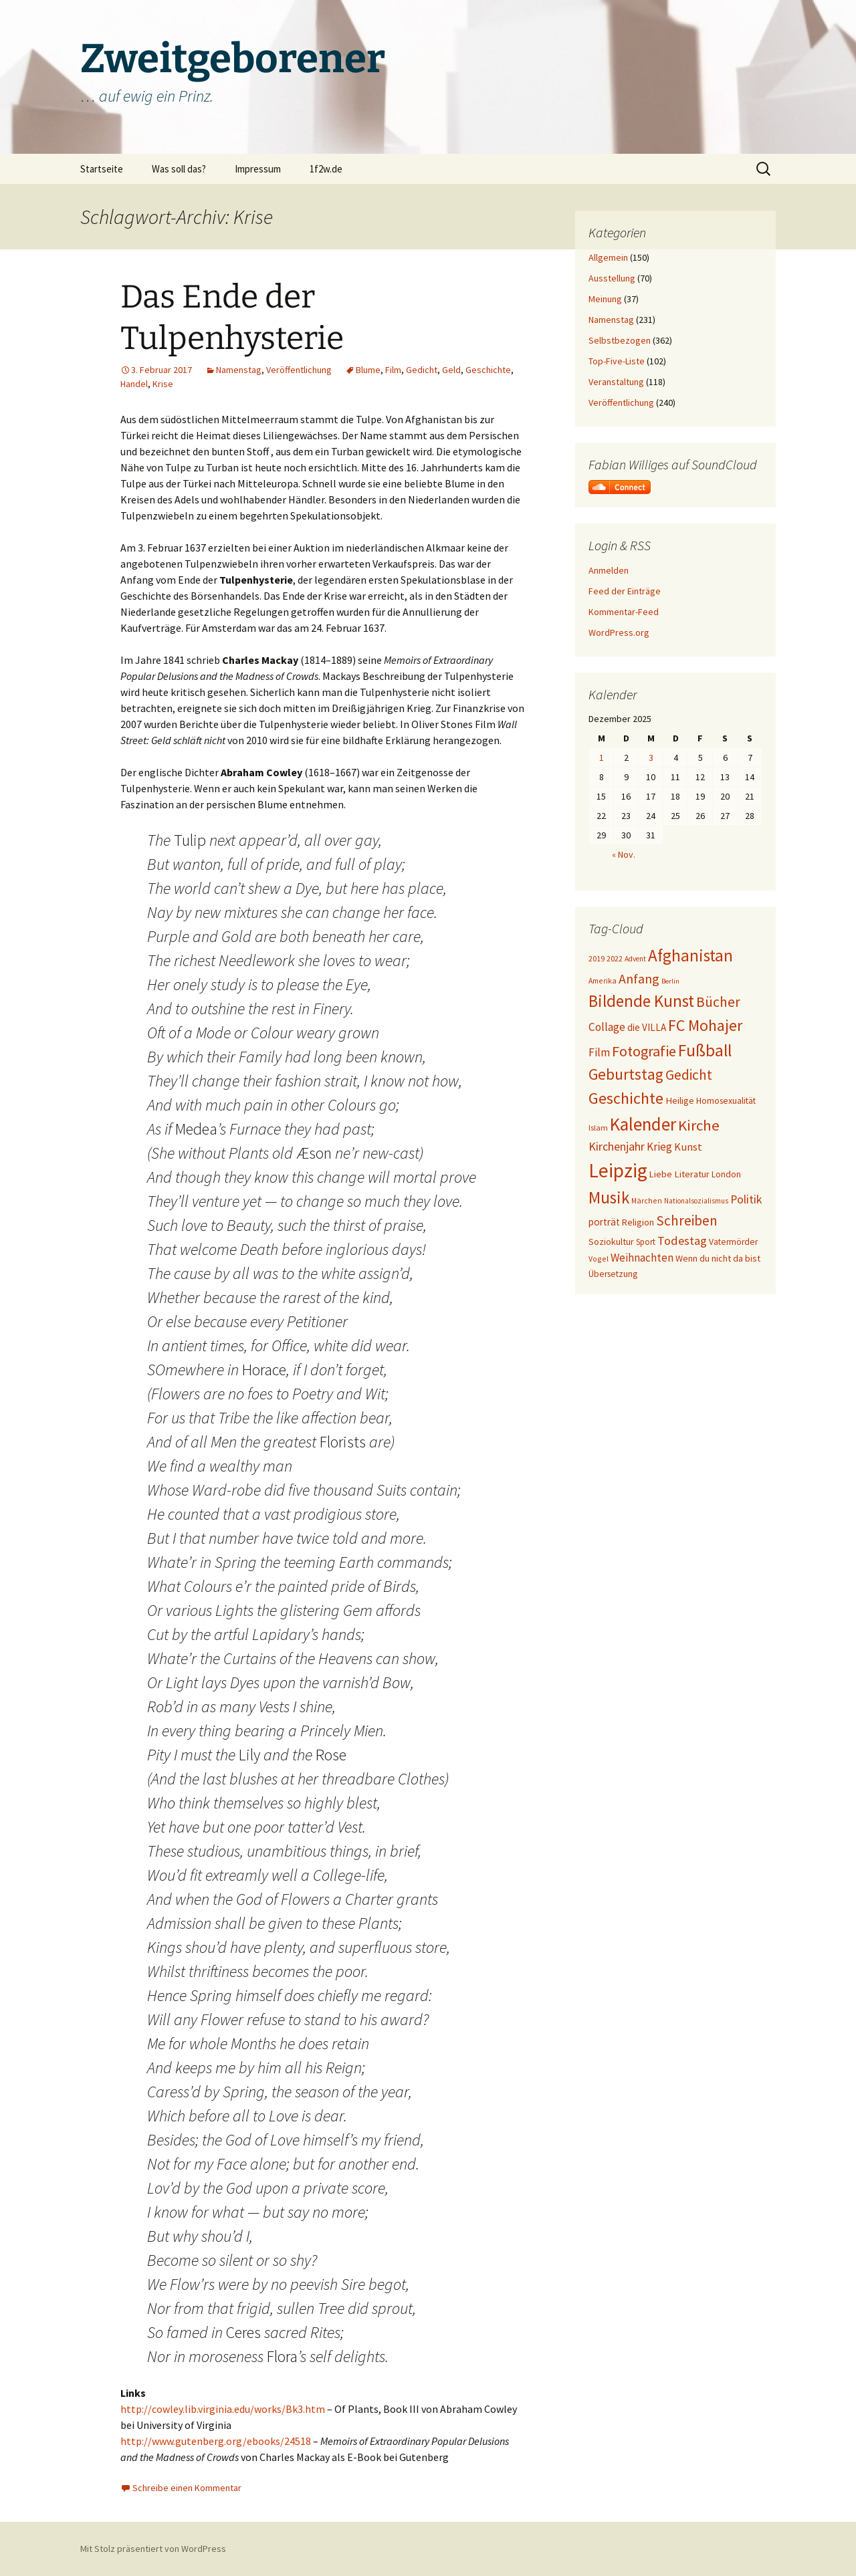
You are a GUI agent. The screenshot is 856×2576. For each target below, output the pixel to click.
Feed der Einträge (624, 591)
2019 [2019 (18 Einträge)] (596, 958)
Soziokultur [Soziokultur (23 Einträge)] (611, 1242)
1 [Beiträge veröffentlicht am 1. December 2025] (601, 757)
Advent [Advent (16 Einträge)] (635, 958)
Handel (134, 384)
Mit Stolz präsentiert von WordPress (153, 2549)
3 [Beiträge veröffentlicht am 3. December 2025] (651, 757)
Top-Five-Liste (616, 361)
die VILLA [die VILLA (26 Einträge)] (646, 1027)
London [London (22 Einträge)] (726, 1174)
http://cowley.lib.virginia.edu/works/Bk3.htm (222, 2409)
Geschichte (488, 370)
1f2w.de (326, 168)
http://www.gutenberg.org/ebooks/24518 (215, 2441)
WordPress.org (618, 632)
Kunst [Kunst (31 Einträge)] (688, 1146)
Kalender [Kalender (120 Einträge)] (643, 1124)
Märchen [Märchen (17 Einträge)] (646, 1200)
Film (393, 370)
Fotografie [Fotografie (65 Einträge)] (644, 1051)
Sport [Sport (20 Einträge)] (645, 1242)
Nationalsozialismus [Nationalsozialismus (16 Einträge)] (696, 1200)
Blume (368, 370)
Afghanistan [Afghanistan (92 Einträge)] (690, 955)
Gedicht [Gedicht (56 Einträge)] (688, 1075)
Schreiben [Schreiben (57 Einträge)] (687, 1220)
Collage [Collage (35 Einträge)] (606, 1027)
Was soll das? (179, 168)
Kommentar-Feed (623, 612)
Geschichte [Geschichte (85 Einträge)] (625, 1098)
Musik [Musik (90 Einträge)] (608, 1197)
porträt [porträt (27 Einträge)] (604, 1221)
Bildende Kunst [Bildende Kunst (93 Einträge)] (641, 1001)
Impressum (258, 168)
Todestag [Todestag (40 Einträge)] (682, 1240)
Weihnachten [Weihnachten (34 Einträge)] (642, 1257)
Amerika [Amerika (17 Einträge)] (602, 980)
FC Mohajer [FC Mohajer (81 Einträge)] (705, 1025)
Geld (451, 370)
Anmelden (608, 570)
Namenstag (238, 370)
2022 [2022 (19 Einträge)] (615, 958)
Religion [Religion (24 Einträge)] (638, 1222)
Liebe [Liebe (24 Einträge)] (660, 1174)
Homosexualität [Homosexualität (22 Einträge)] (726, 1100)
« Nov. (623, 854)
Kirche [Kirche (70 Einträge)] (699, 1125)
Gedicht (421, 370)
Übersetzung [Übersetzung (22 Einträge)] (612, 1274)
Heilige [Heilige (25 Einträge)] (679, 1100)
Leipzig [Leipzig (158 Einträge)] (617, 1170)
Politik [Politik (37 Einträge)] (746, 1199)
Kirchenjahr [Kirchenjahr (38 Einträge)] (616, 1146)
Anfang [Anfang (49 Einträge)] (639, 978)
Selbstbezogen (619, 340)
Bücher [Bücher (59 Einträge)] (718, 1002)
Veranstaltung (616, 382)
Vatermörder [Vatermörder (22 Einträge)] (733, 1242)
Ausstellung (611, 278)
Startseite (101, 168)
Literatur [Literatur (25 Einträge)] (692, 1174)
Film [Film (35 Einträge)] (599, 1052)
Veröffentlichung (299, 370)
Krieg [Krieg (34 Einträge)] (659, 1146)
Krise (162, 384)
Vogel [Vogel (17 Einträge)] (598, 1259)
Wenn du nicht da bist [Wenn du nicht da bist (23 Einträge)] (717, 1258)
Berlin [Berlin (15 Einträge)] (670, 981)
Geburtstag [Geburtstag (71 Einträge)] (625, 1074)
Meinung (605, 299)
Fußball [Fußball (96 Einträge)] (705, 1050)
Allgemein (608, 257)
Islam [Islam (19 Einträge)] (598, 1128)
